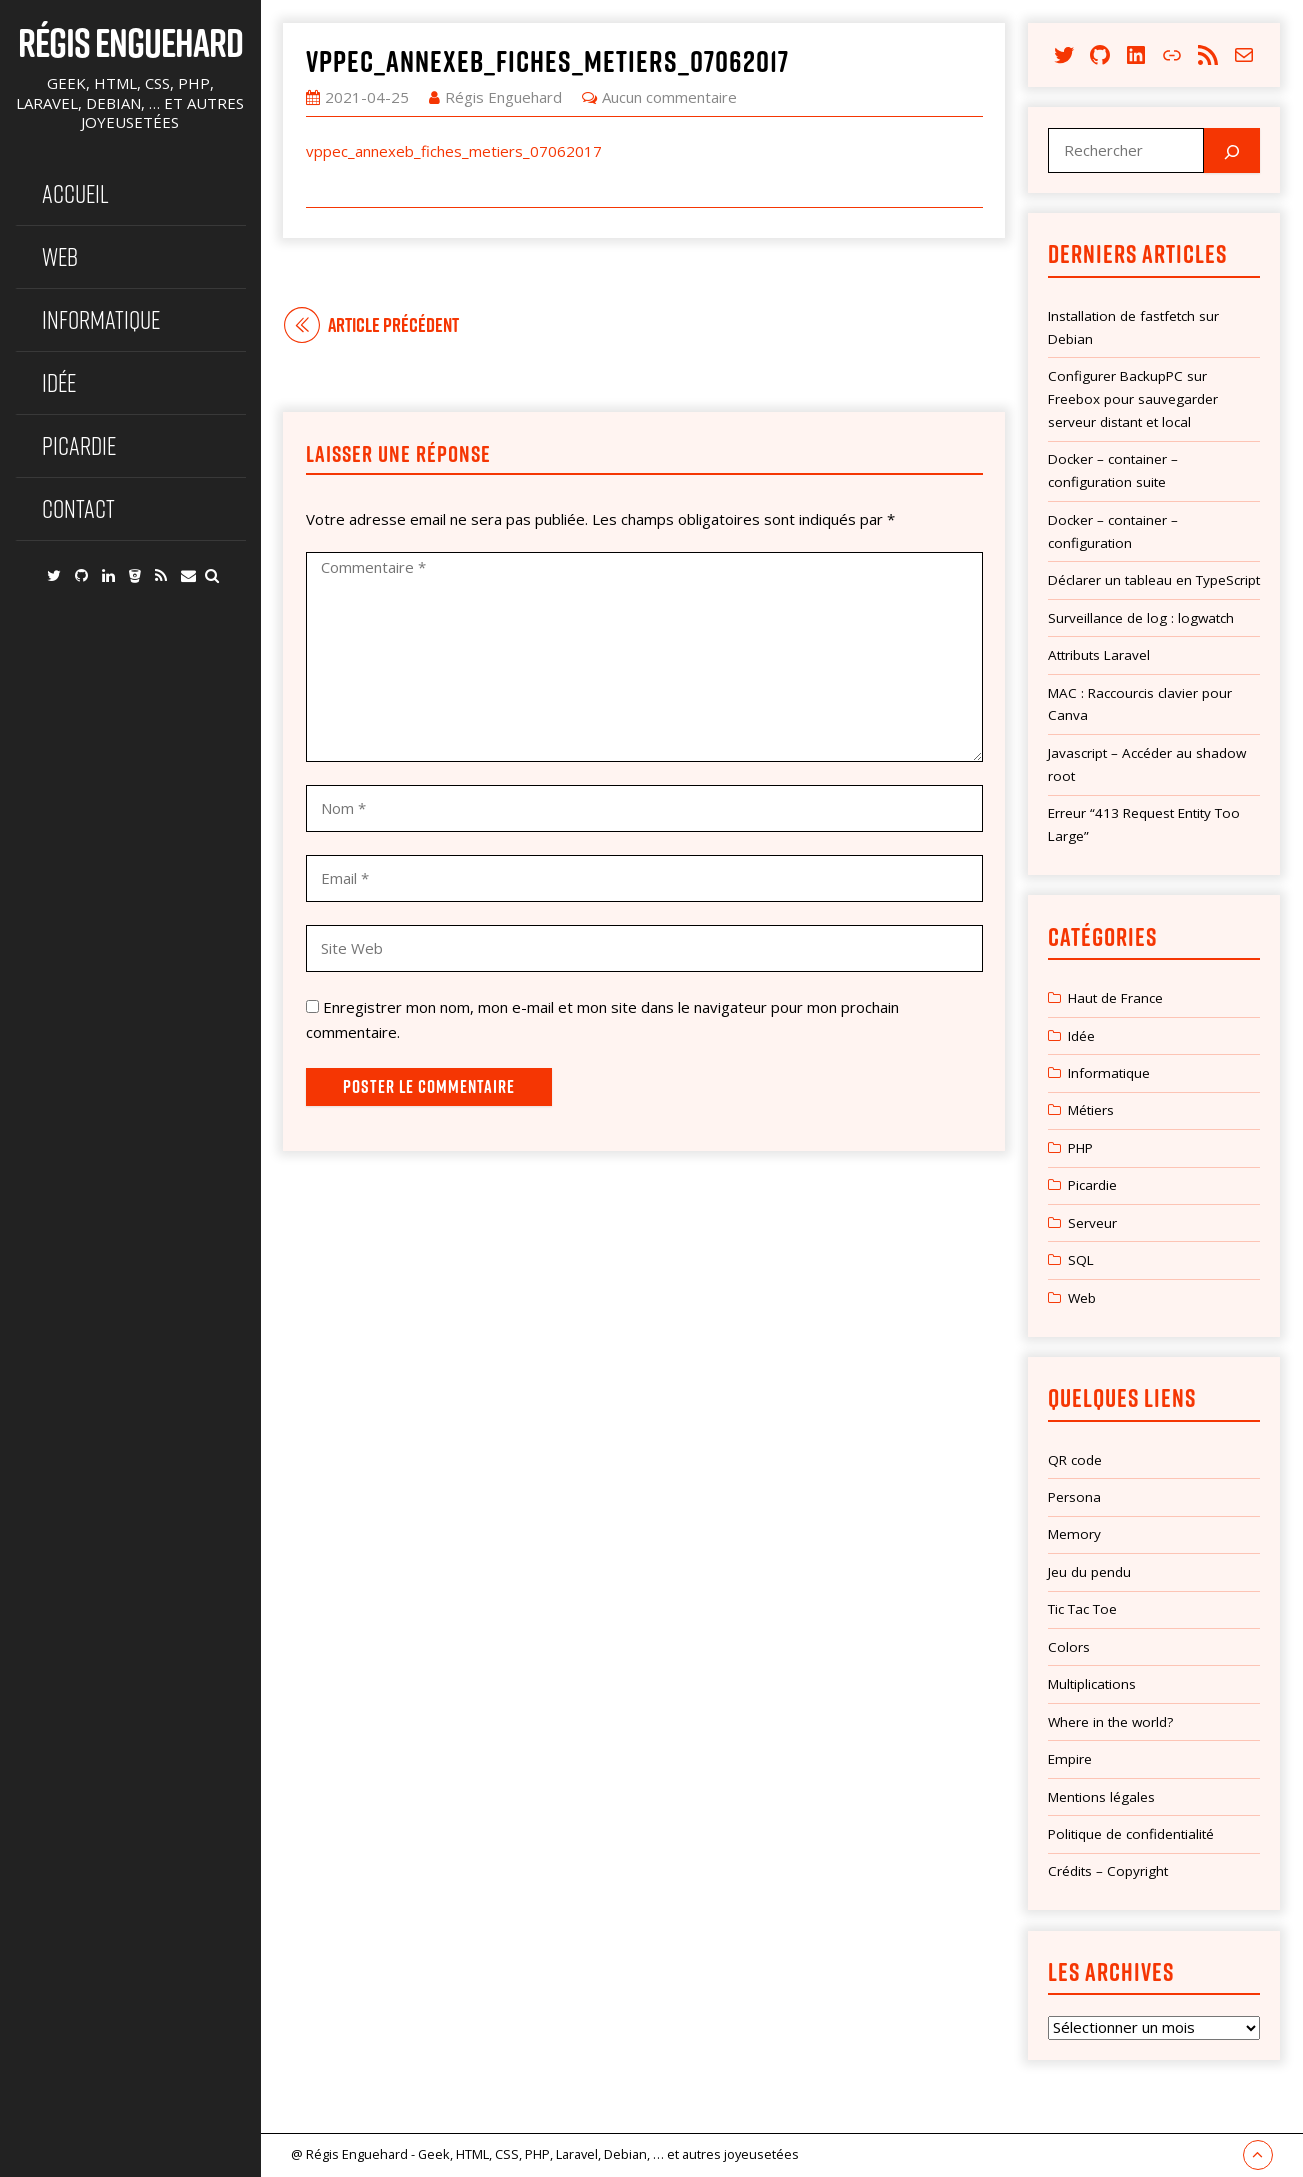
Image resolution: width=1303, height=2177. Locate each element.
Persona (1074, 1497)
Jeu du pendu (1089, 1572)
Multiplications (1092, 1684)
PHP (1080, 1148)
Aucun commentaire (669, 97)
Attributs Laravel (1099, 655)
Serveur (1092, 1223)
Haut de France (1115, 998)
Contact (78, 508)
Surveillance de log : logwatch (1141, 618)
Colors (1069, 1647)
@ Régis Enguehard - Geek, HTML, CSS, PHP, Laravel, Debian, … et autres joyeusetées (545, 2154)
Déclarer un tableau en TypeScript (1154, 580)
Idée (59, 382)
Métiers (1091, 1110)
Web (60, 256)
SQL (1081, 1260)
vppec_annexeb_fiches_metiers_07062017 (547, 61)
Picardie (79, 445)
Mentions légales (1101, 1797)
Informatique (101, 319)
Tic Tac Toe (1082, 1609)
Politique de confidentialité (1131, 1834)
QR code (1075, 1460)
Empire (1070, 1759)
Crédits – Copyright (1108, 1871)
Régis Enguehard (130, 42)
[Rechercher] (1232, 150)
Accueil (75, 193)
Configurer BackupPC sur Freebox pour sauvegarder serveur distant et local (1133, 399)
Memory (1074, 1534)
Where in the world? (1110, 1722)
